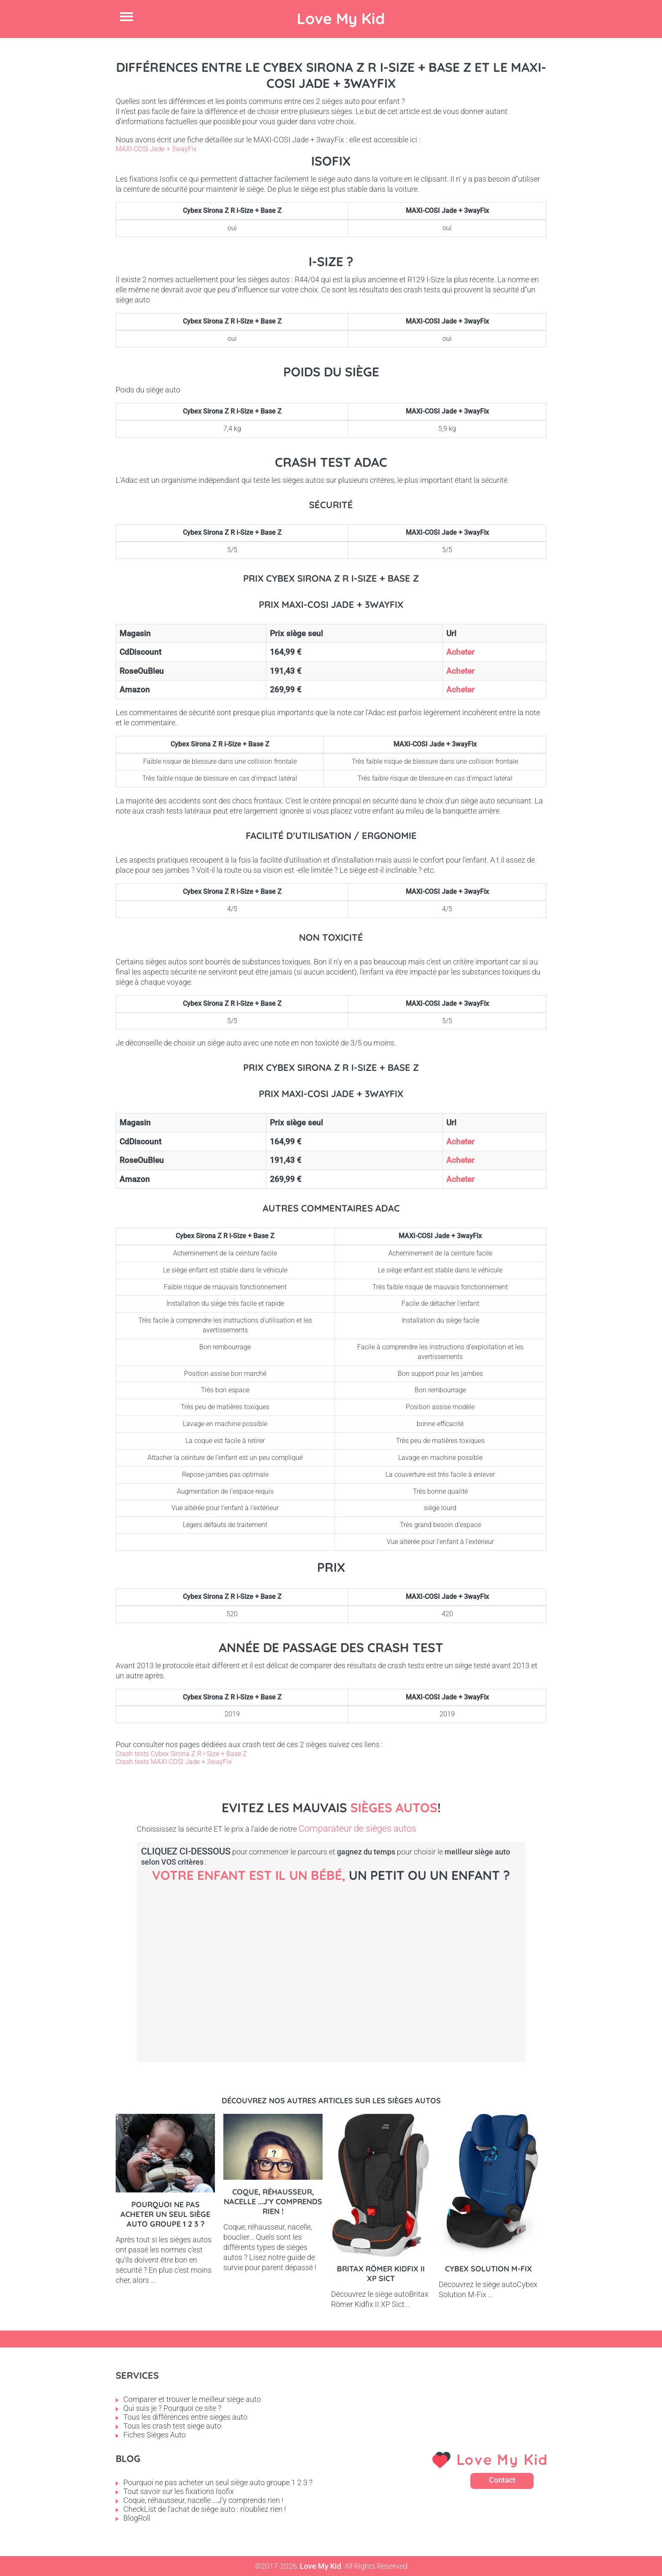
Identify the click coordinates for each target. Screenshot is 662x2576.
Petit (352, 1958)
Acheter (460, 652)
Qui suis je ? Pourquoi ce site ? (172, 2408)
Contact (502, 2479)
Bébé (208, 1958)
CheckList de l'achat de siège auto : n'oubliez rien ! (204, 2509)
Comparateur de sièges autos (357, 1828)
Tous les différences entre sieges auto (185, 2417)
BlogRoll (136, 2517)
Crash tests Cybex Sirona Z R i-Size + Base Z (181, 1754)
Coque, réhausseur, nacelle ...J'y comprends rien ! (273, 2201)
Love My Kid (341, 18)
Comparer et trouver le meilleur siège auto (192, 2399)
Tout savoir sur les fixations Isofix (178, 2491)
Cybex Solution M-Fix (488, 2269)
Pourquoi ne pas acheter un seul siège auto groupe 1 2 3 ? (165, 2214)
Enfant (495, 1958)
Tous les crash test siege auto (172, 2425)
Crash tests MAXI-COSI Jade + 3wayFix (174, 1762)
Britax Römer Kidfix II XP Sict (381, 2273)
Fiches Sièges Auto (154, 2434)
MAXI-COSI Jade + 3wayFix (156, 149)
